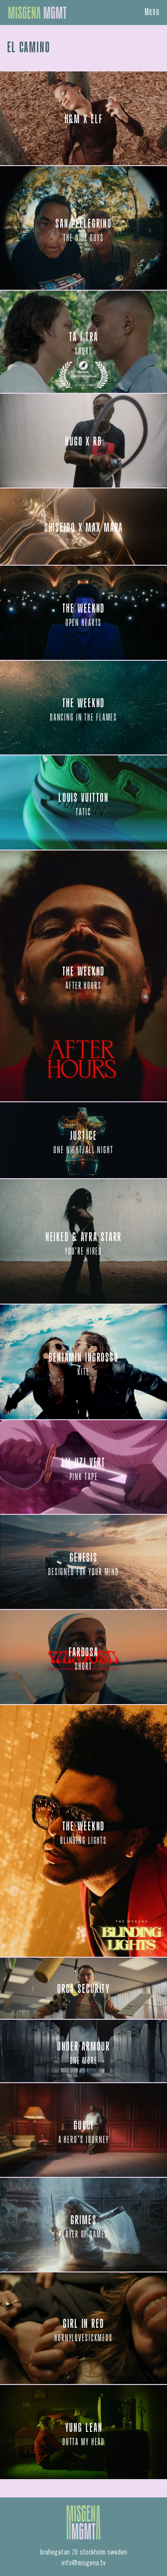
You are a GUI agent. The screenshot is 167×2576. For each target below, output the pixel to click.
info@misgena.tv (83, 2563)
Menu (152, 12)
